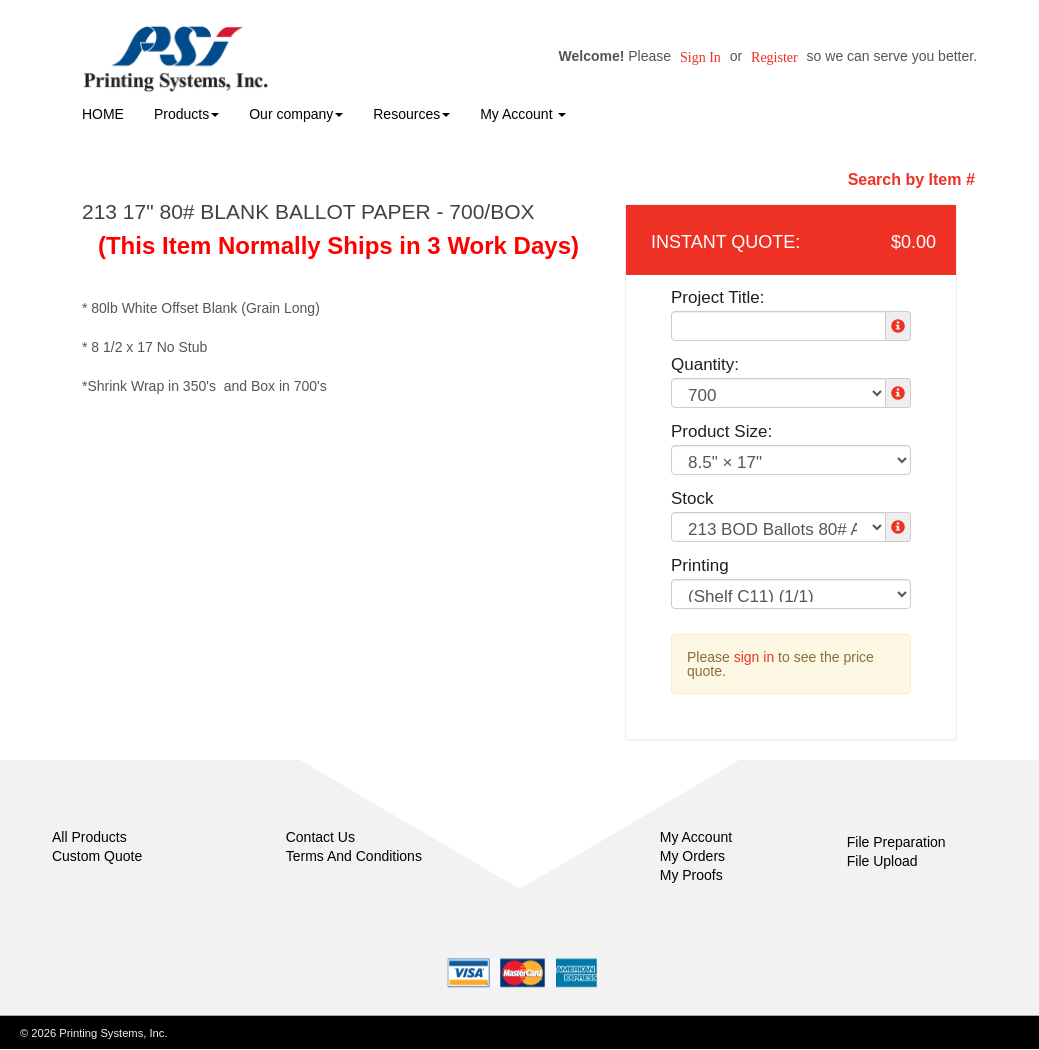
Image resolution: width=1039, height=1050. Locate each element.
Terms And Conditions (354, 856)
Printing (700, 565)
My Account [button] (523, 114)
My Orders (692, 856)
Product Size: (721, 431)
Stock (692, 498)
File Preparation (896, 842)
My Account (696, 837)
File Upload (882, 861)
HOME (103, 114)
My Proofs (691, 875)
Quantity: (705, 364)
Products (186, 114)
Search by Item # (911, 179)
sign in (754, 657)
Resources (411, 114)
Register (774, 57)
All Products (89, 837)
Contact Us (320, 837)
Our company (296, 114)
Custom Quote (97, 856)
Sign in (700, 57)
